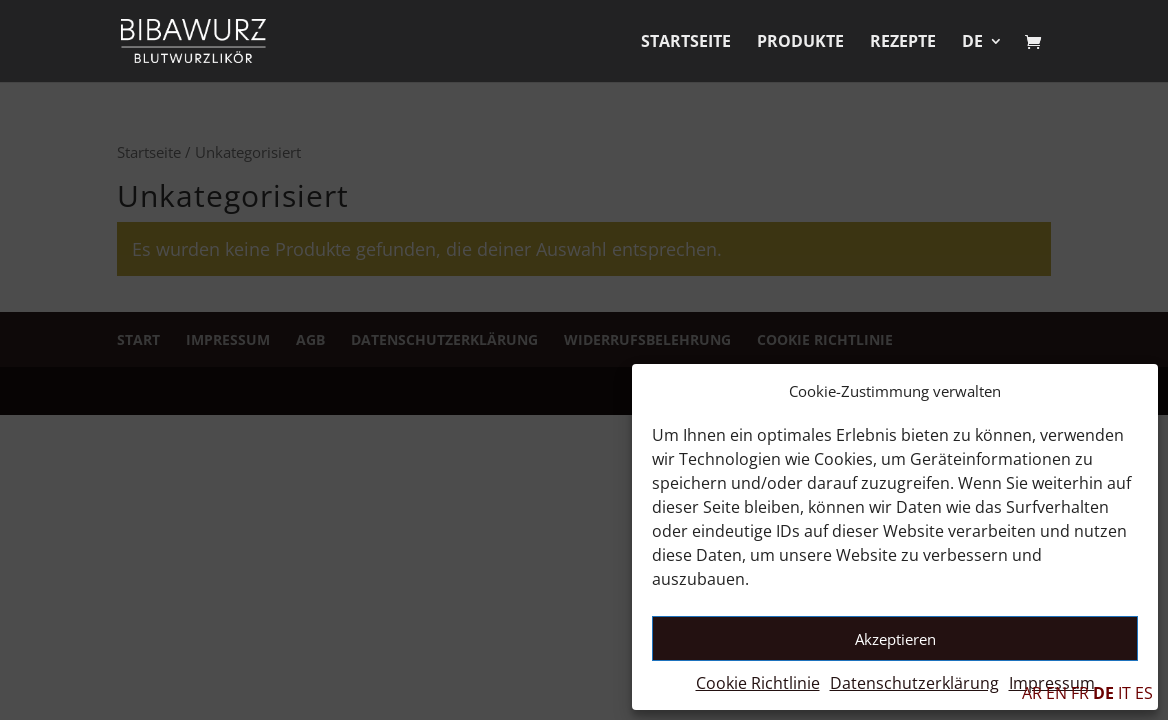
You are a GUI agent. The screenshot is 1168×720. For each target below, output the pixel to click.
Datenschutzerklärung (914, 683)
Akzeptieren (895, 639)
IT (1124, 693)
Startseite (686, 43)
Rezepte (903, 43)
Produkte (800, 43)
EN (1056, 693)
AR (1032, 693)
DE (972, 43)
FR (1080, 693)
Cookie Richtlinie (758, 683)
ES (1144, 693)
